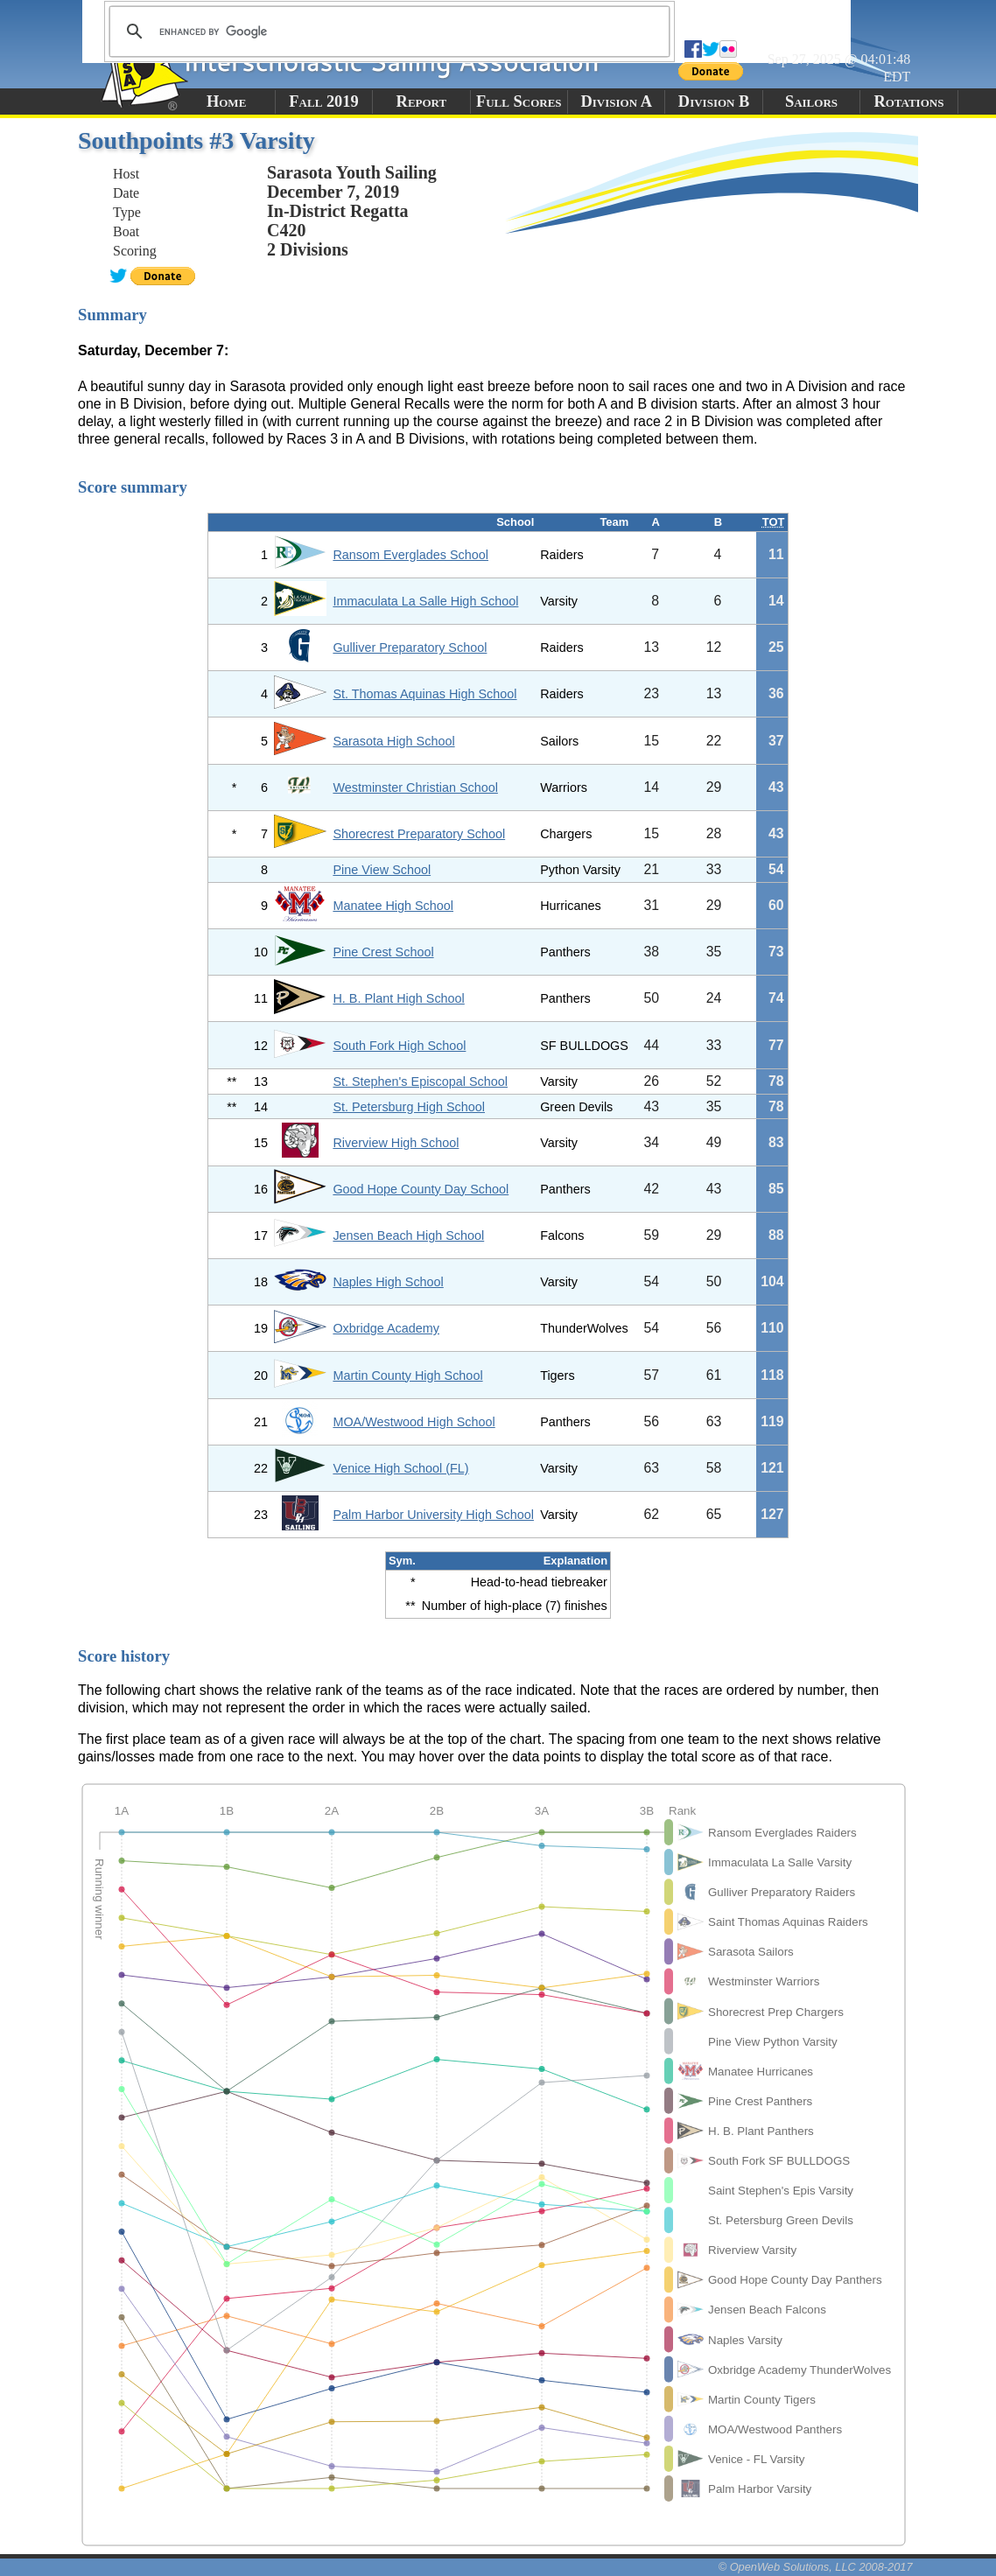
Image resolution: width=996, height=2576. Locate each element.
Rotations (908, 101)
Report (421, 101)
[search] (386, 31)
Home (226, 101)
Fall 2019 (323, 101)
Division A (615, 101)
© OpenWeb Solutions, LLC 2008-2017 (816, 2566)
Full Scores (519, 101)
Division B (713, 101)
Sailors (811, 101)
